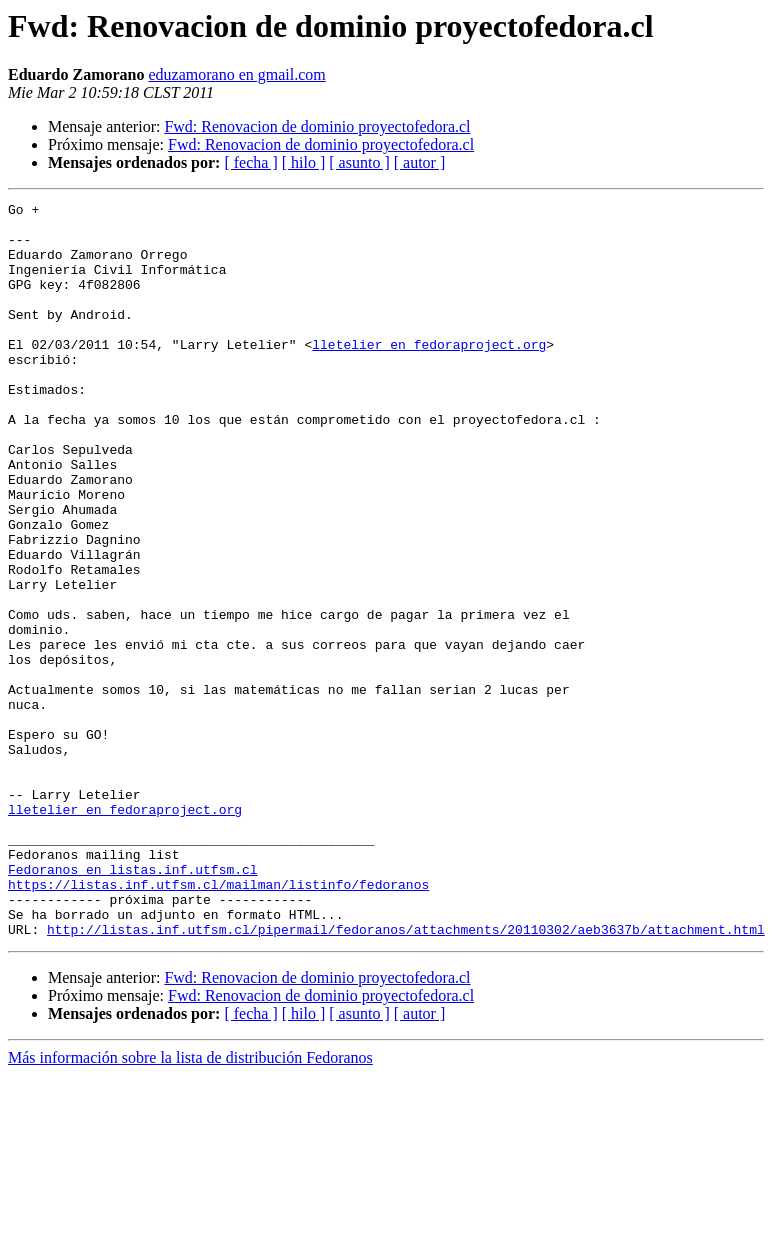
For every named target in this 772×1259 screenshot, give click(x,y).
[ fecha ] (250, 162)
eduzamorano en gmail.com (236, 74)
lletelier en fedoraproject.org (429, 374)
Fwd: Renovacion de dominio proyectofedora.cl (317, 126)
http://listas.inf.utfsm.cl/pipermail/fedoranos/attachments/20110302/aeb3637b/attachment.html (406, 1076)
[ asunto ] (359, 162)
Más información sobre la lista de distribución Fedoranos (190, 1204)
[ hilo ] (304, 162)
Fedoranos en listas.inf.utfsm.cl (133, 1004)
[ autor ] (420, 162)
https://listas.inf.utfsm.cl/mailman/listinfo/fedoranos (218, 1022)
